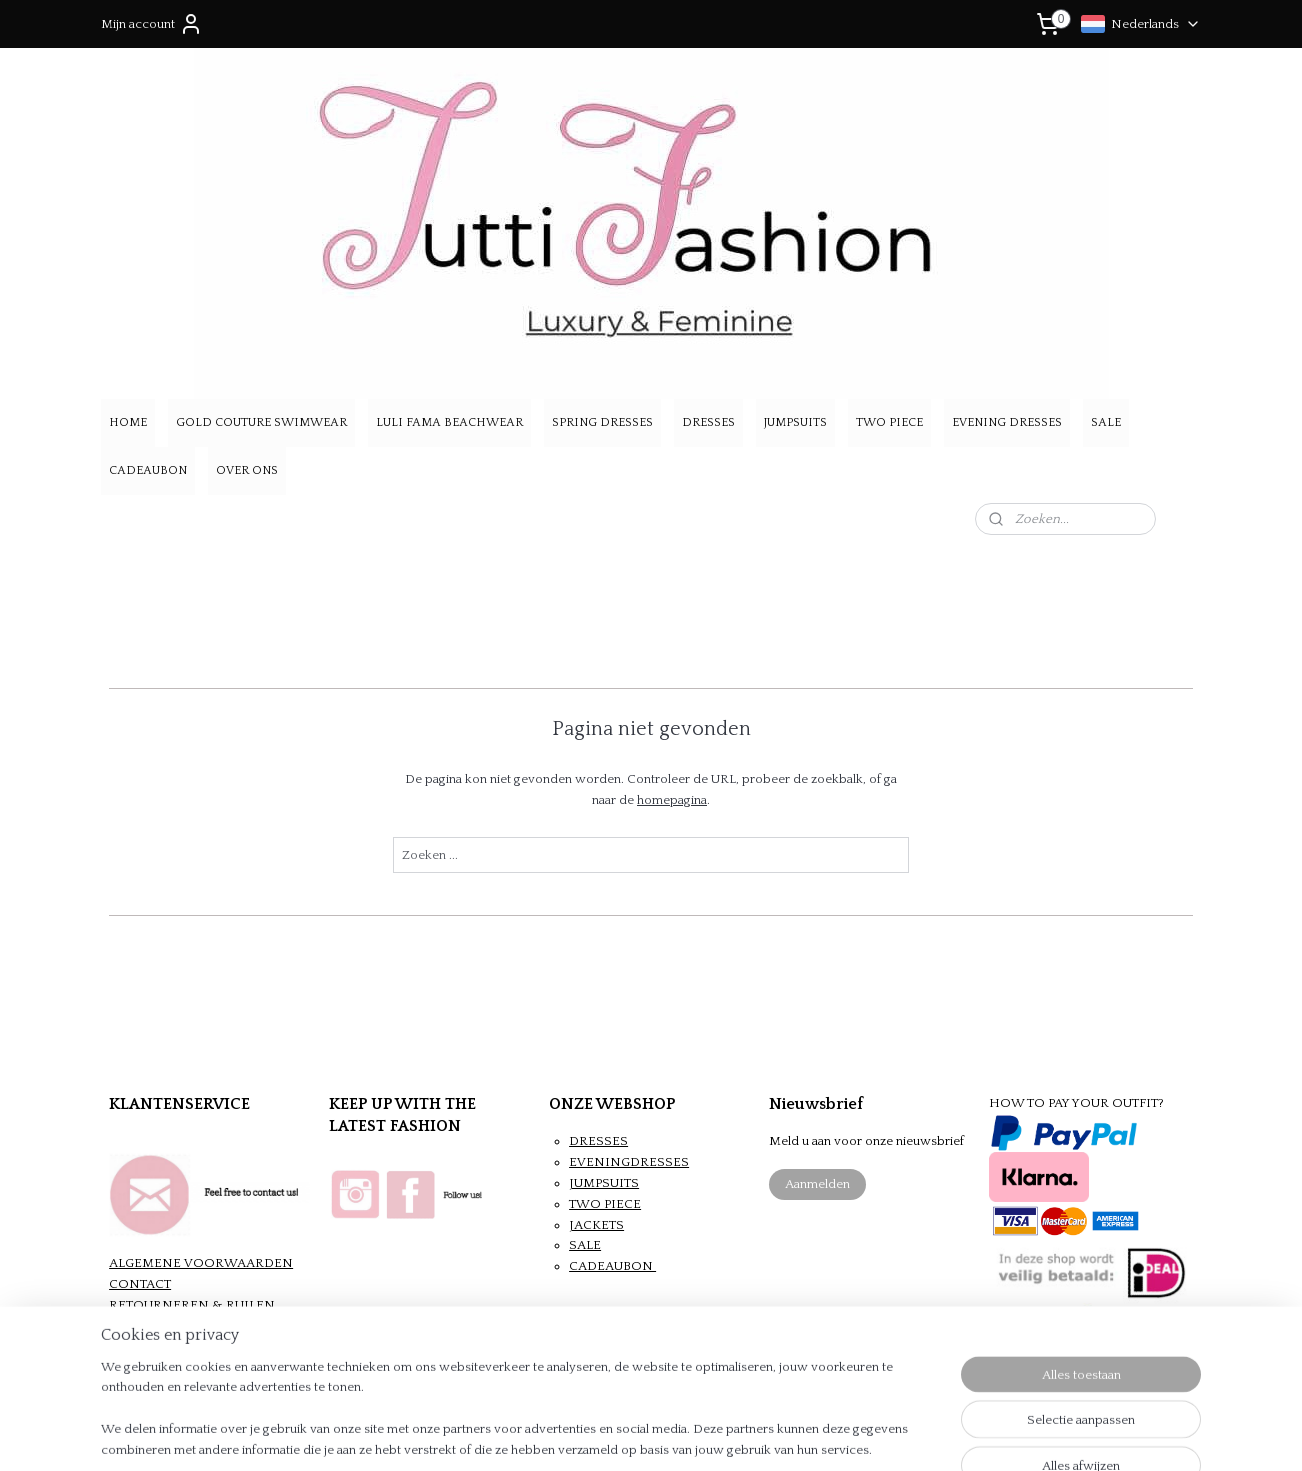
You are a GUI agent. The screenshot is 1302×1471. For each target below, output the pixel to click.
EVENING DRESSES (1007, 422)
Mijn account (152, 24)
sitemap (586, 1434)
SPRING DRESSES (602, 422)
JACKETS (596, 1225)
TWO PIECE (889, 422)
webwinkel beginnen (689, 1434)
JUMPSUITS (795, 422)
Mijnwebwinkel (848, 1434)
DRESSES (708, 422)
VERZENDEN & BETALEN (187, 1326)
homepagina (672, 800)
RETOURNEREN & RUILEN (192, 1305)
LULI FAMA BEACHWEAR (449, 422)
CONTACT (140, 1284)
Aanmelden (817, 1184)
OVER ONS (247, 470)
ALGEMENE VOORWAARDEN (201, 1263)
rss (622, 1434)
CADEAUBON (148, 470)
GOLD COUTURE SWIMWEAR (261, 422)
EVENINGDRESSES (629, 1162)
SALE (1106, 422)
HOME (128, 422)
